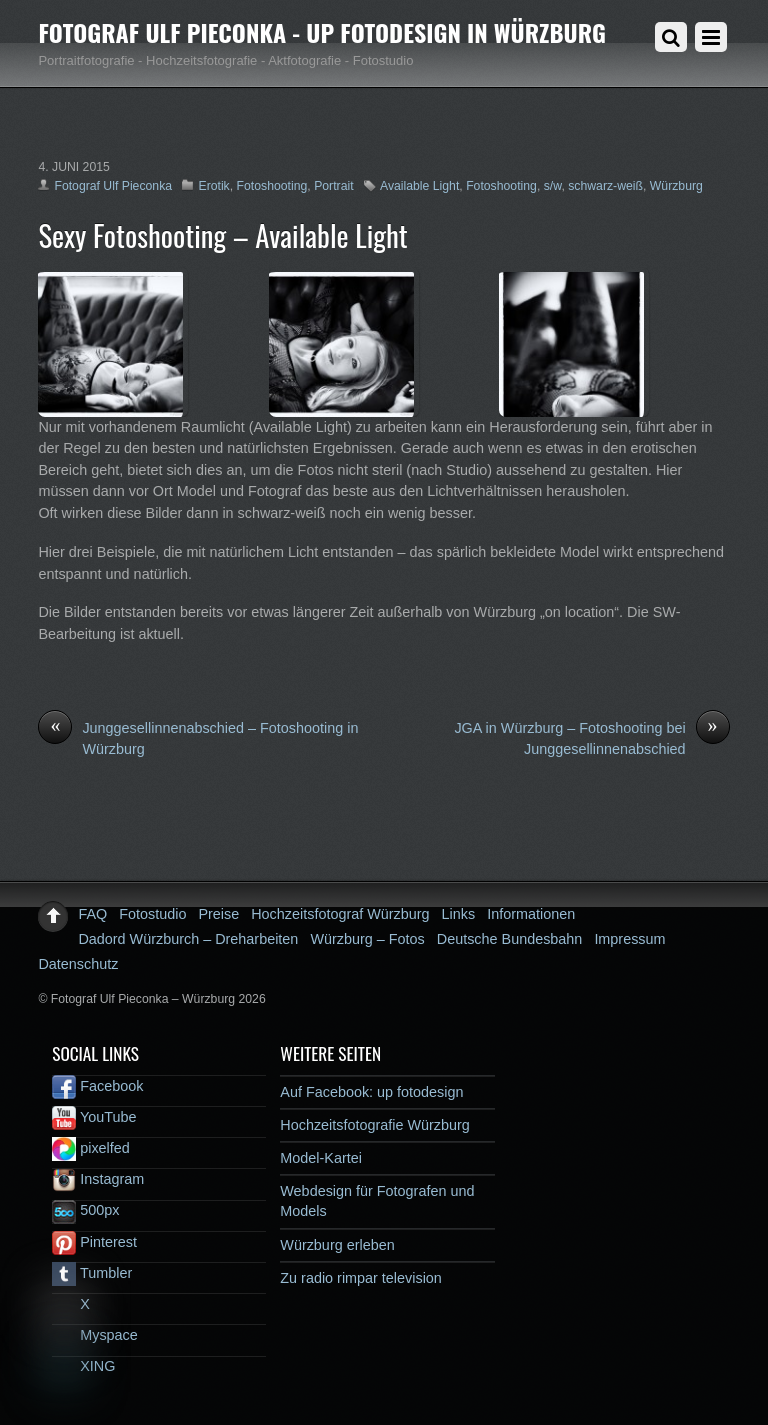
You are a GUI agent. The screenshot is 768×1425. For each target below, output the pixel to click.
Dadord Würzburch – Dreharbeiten (188, 939)
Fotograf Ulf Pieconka (113, 186)
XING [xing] (83, 1366)
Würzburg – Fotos (367, 939)
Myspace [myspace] (95, 1335)
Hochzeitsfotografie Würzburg (375, 1125)
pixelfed (91, 1148)
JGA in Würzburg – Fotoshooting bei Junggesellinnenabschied (591, 738)
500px (85, 1210)
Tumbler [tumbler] (92, 1273)
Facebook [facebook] (97, 1086)
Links (459, 914)
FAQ (92, 914)
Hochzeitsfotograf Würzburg (340, 914)
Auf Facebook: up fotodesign (371, 1092)
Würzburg (676, 186)
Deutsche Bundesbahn (510, 939)
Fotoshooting (272, 186)
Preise (218, 914)
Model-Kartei (321, 1158)
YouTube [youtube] (94, 1117)
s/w (553, 186)
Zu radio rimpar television (361, 1278)
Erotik (213, 186)
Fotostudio (152, 914)
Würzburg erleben (337, 1245)
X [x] (71, 1304)
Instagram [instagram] (98, 1179)
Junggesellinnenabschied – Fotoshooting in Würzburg (198, 738)
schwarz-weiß (605, 186)
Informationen (531, 914)
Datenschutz (78, 964)
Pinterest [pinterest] (94, 1242)
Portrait (333, 186)
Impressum (629, 939)
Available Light (419, 186)
